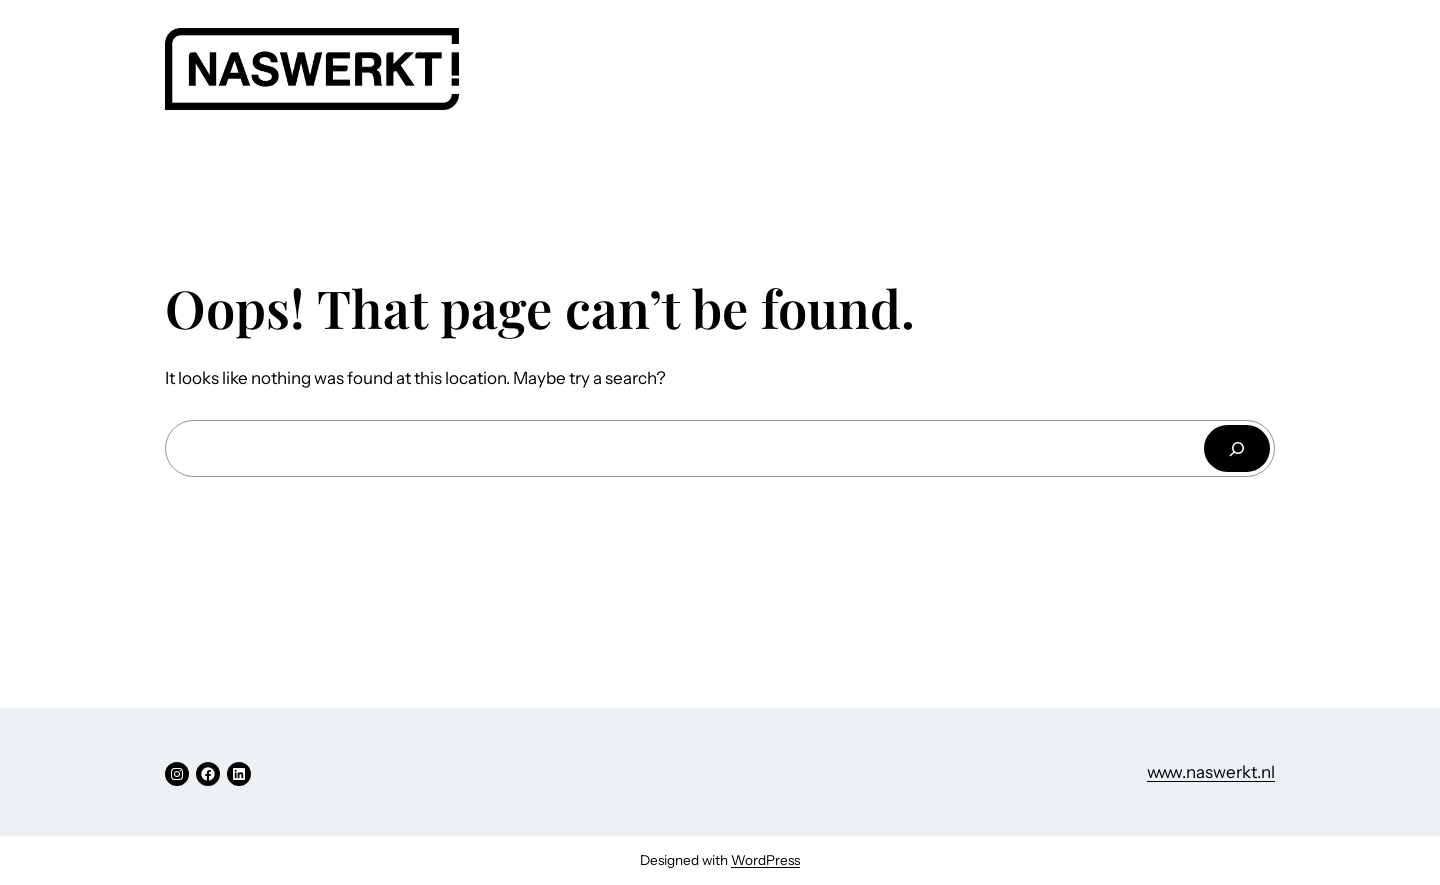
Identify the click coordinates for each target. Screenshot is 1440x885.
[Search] (1237, 448)
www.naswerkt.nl (1211, 772)
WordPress (765, 860)
